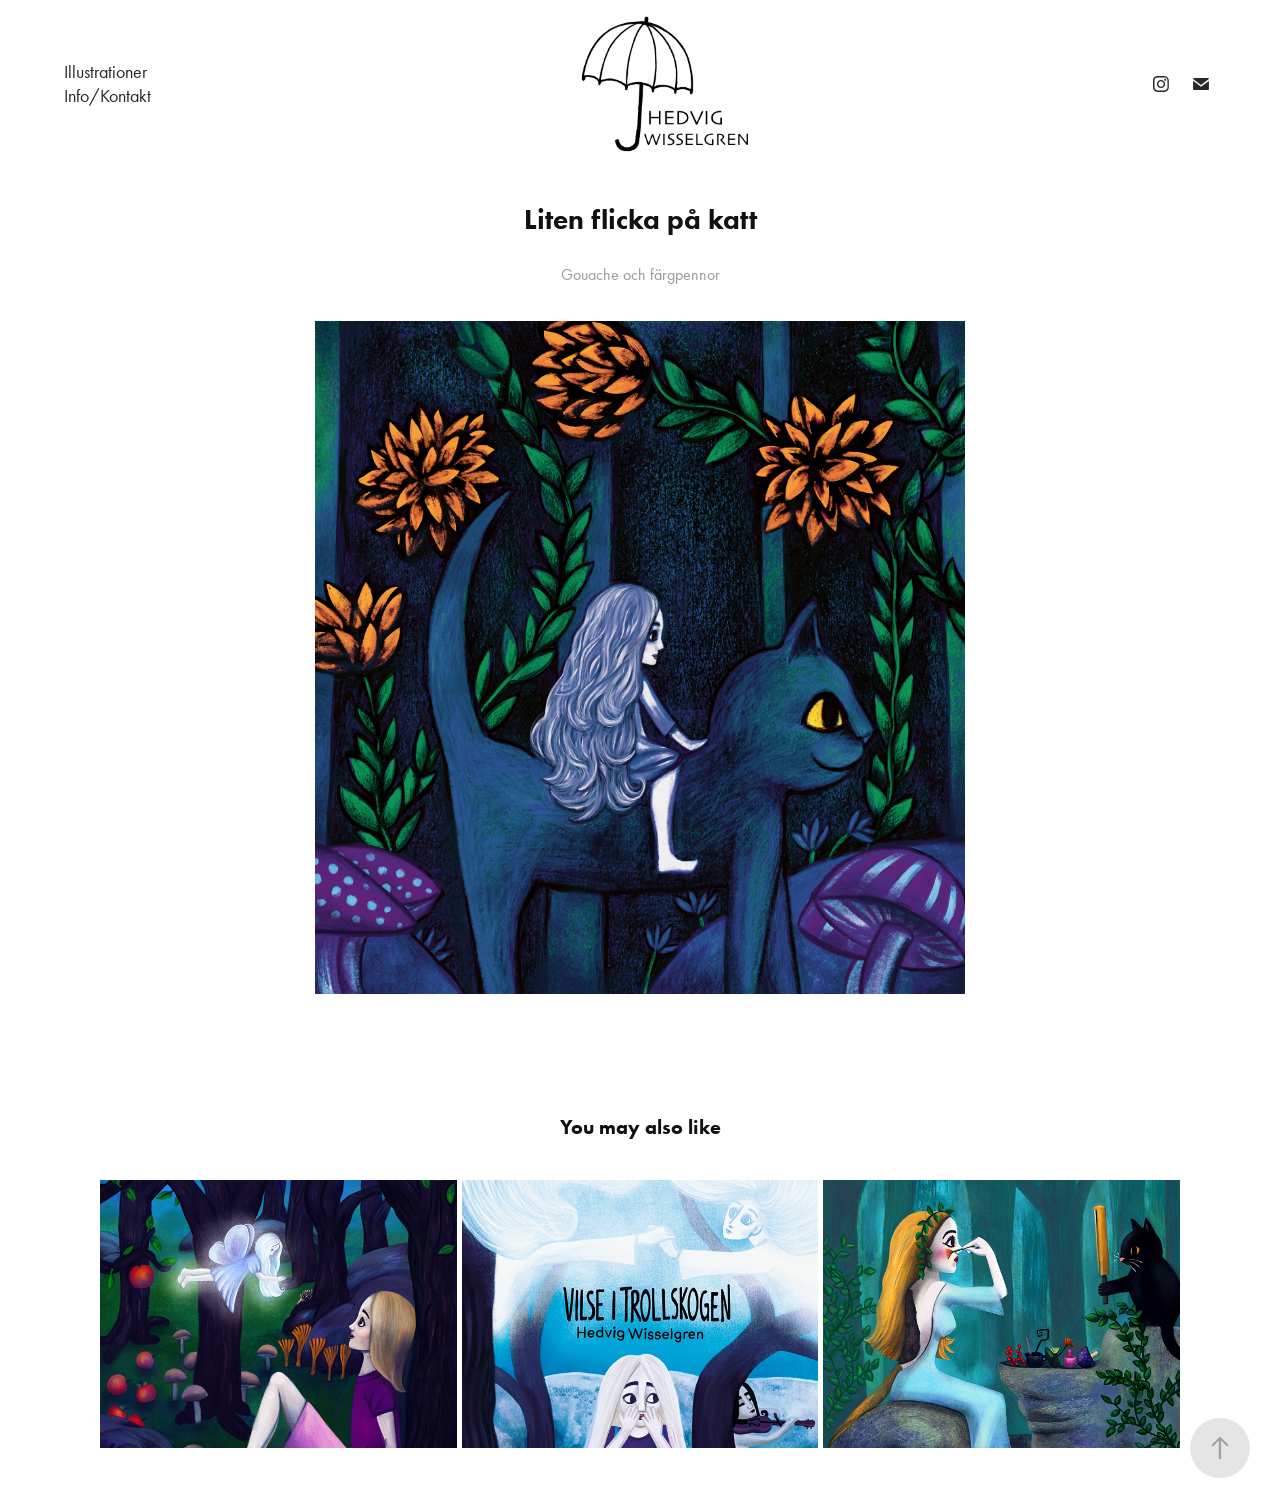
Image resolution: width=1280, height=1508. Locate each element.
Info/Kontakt (107, 96)
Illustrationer (105, 72)
